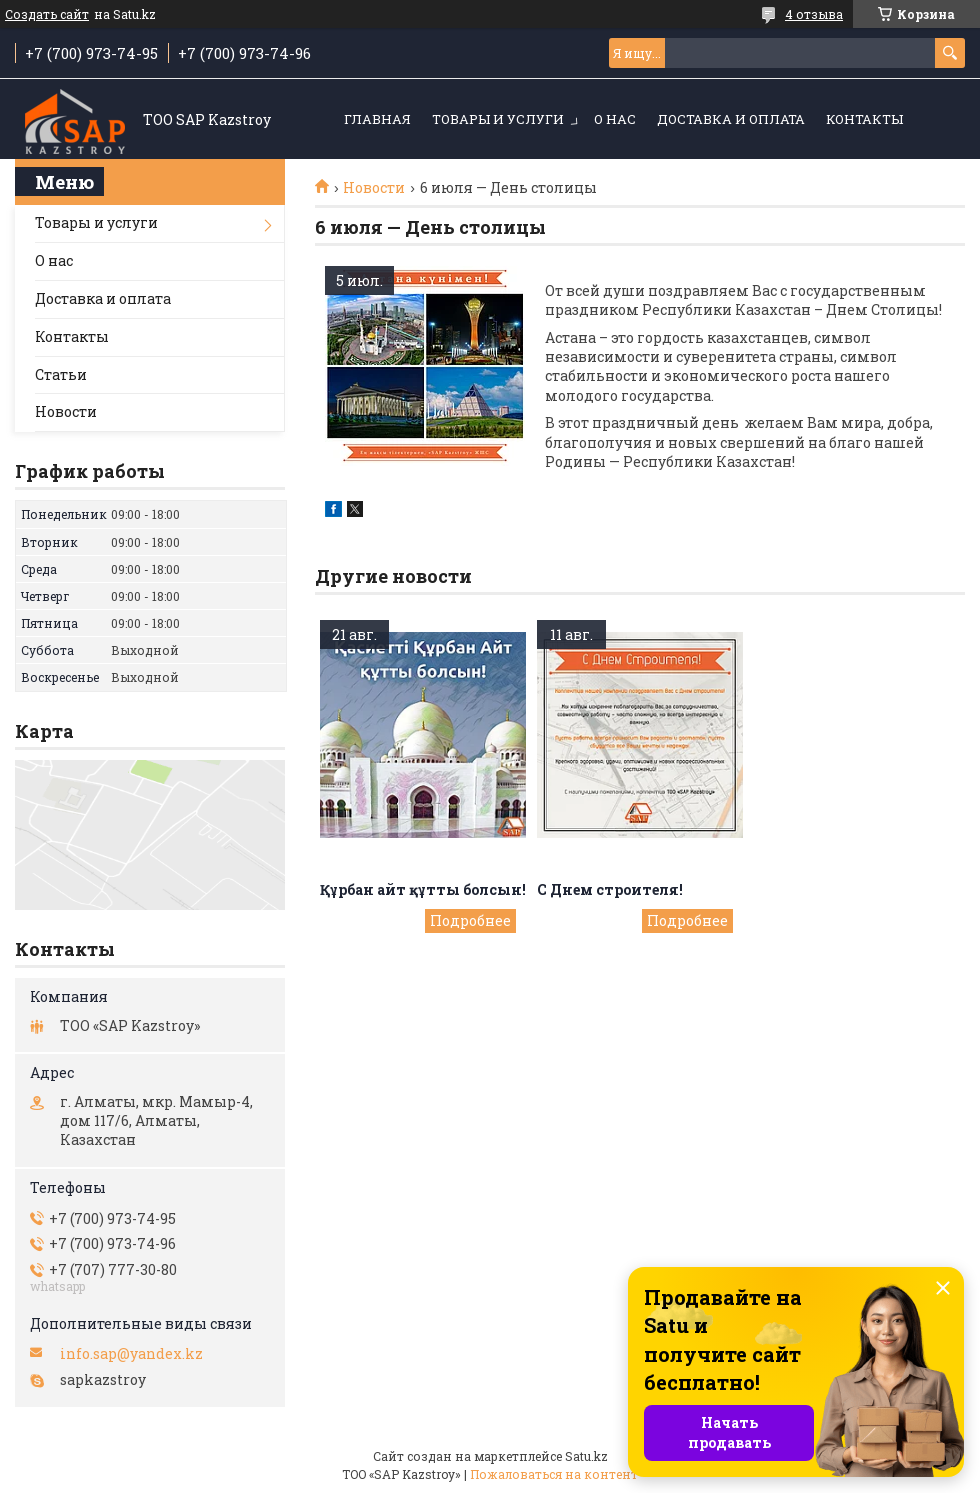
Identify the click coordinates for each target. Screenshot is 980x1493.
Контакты (864, 119)
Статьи (61, 374)
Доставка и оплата (731, 119)
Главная (377, 119)
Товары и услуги (498, 119)
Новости (374, 188)
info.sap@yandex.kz (131, 1354)
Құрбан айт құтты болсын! (423, 889)
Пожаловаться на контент (554, 1474)
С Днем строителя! (610, 889)
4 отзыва (814, 14)
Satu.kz (586, 1456)
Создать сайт (47, 14)
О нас (615, 119)
